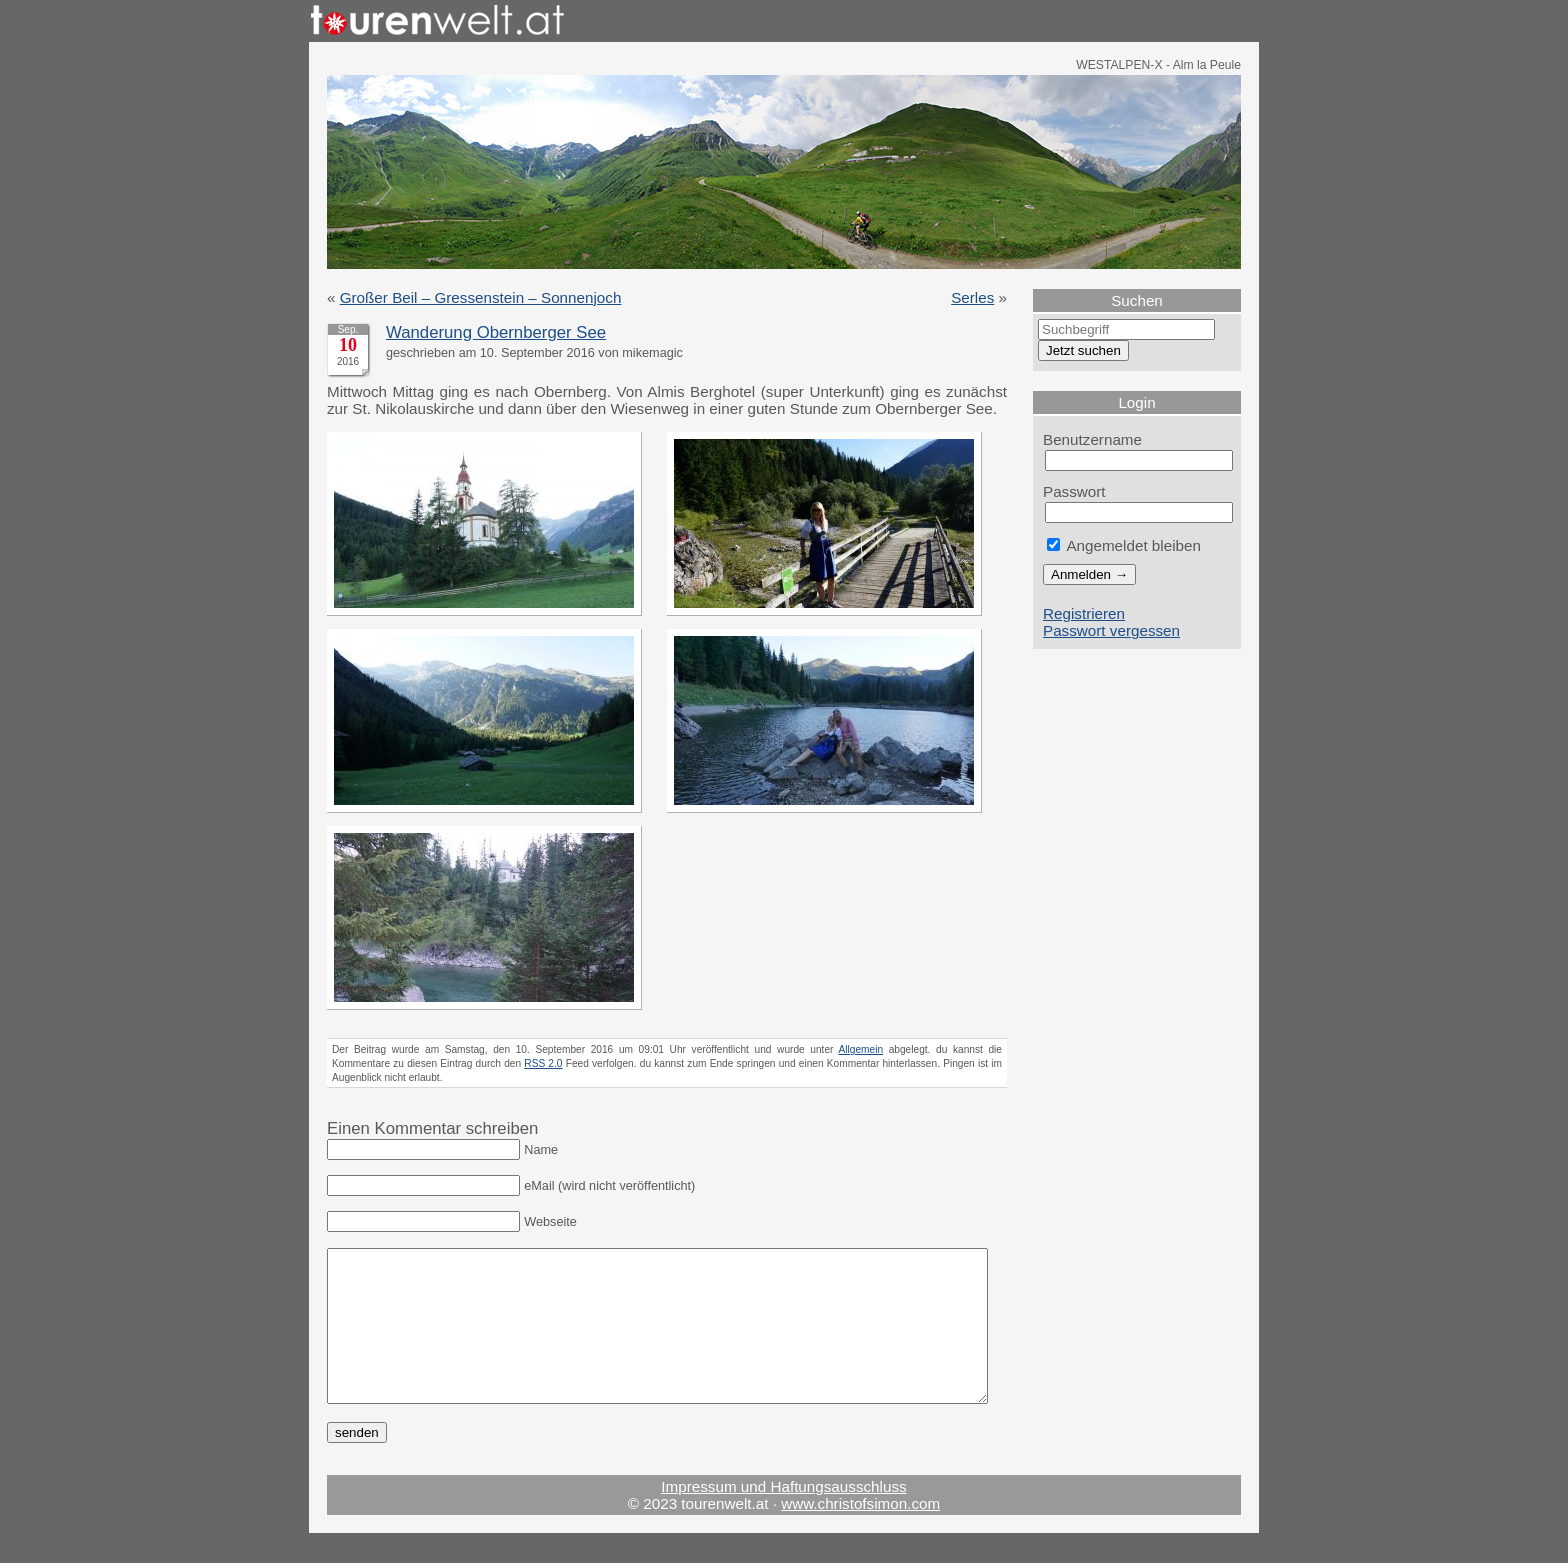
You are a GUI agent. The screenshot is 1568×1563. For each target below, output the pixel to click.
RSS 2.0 (543, 1063)
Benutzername (1092, 439)
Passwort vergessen (1111, 630)
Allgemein (861, 1049)
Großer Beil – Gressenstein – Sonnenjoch (481, 297)
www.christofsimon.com (860, 1533)
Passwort (1074, 491)
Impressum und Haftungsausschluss (783, 1516)
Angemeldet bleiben (1124, 545)
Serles (972, 297)
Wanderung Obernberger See (496, 332)
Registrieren (1084, 613)
